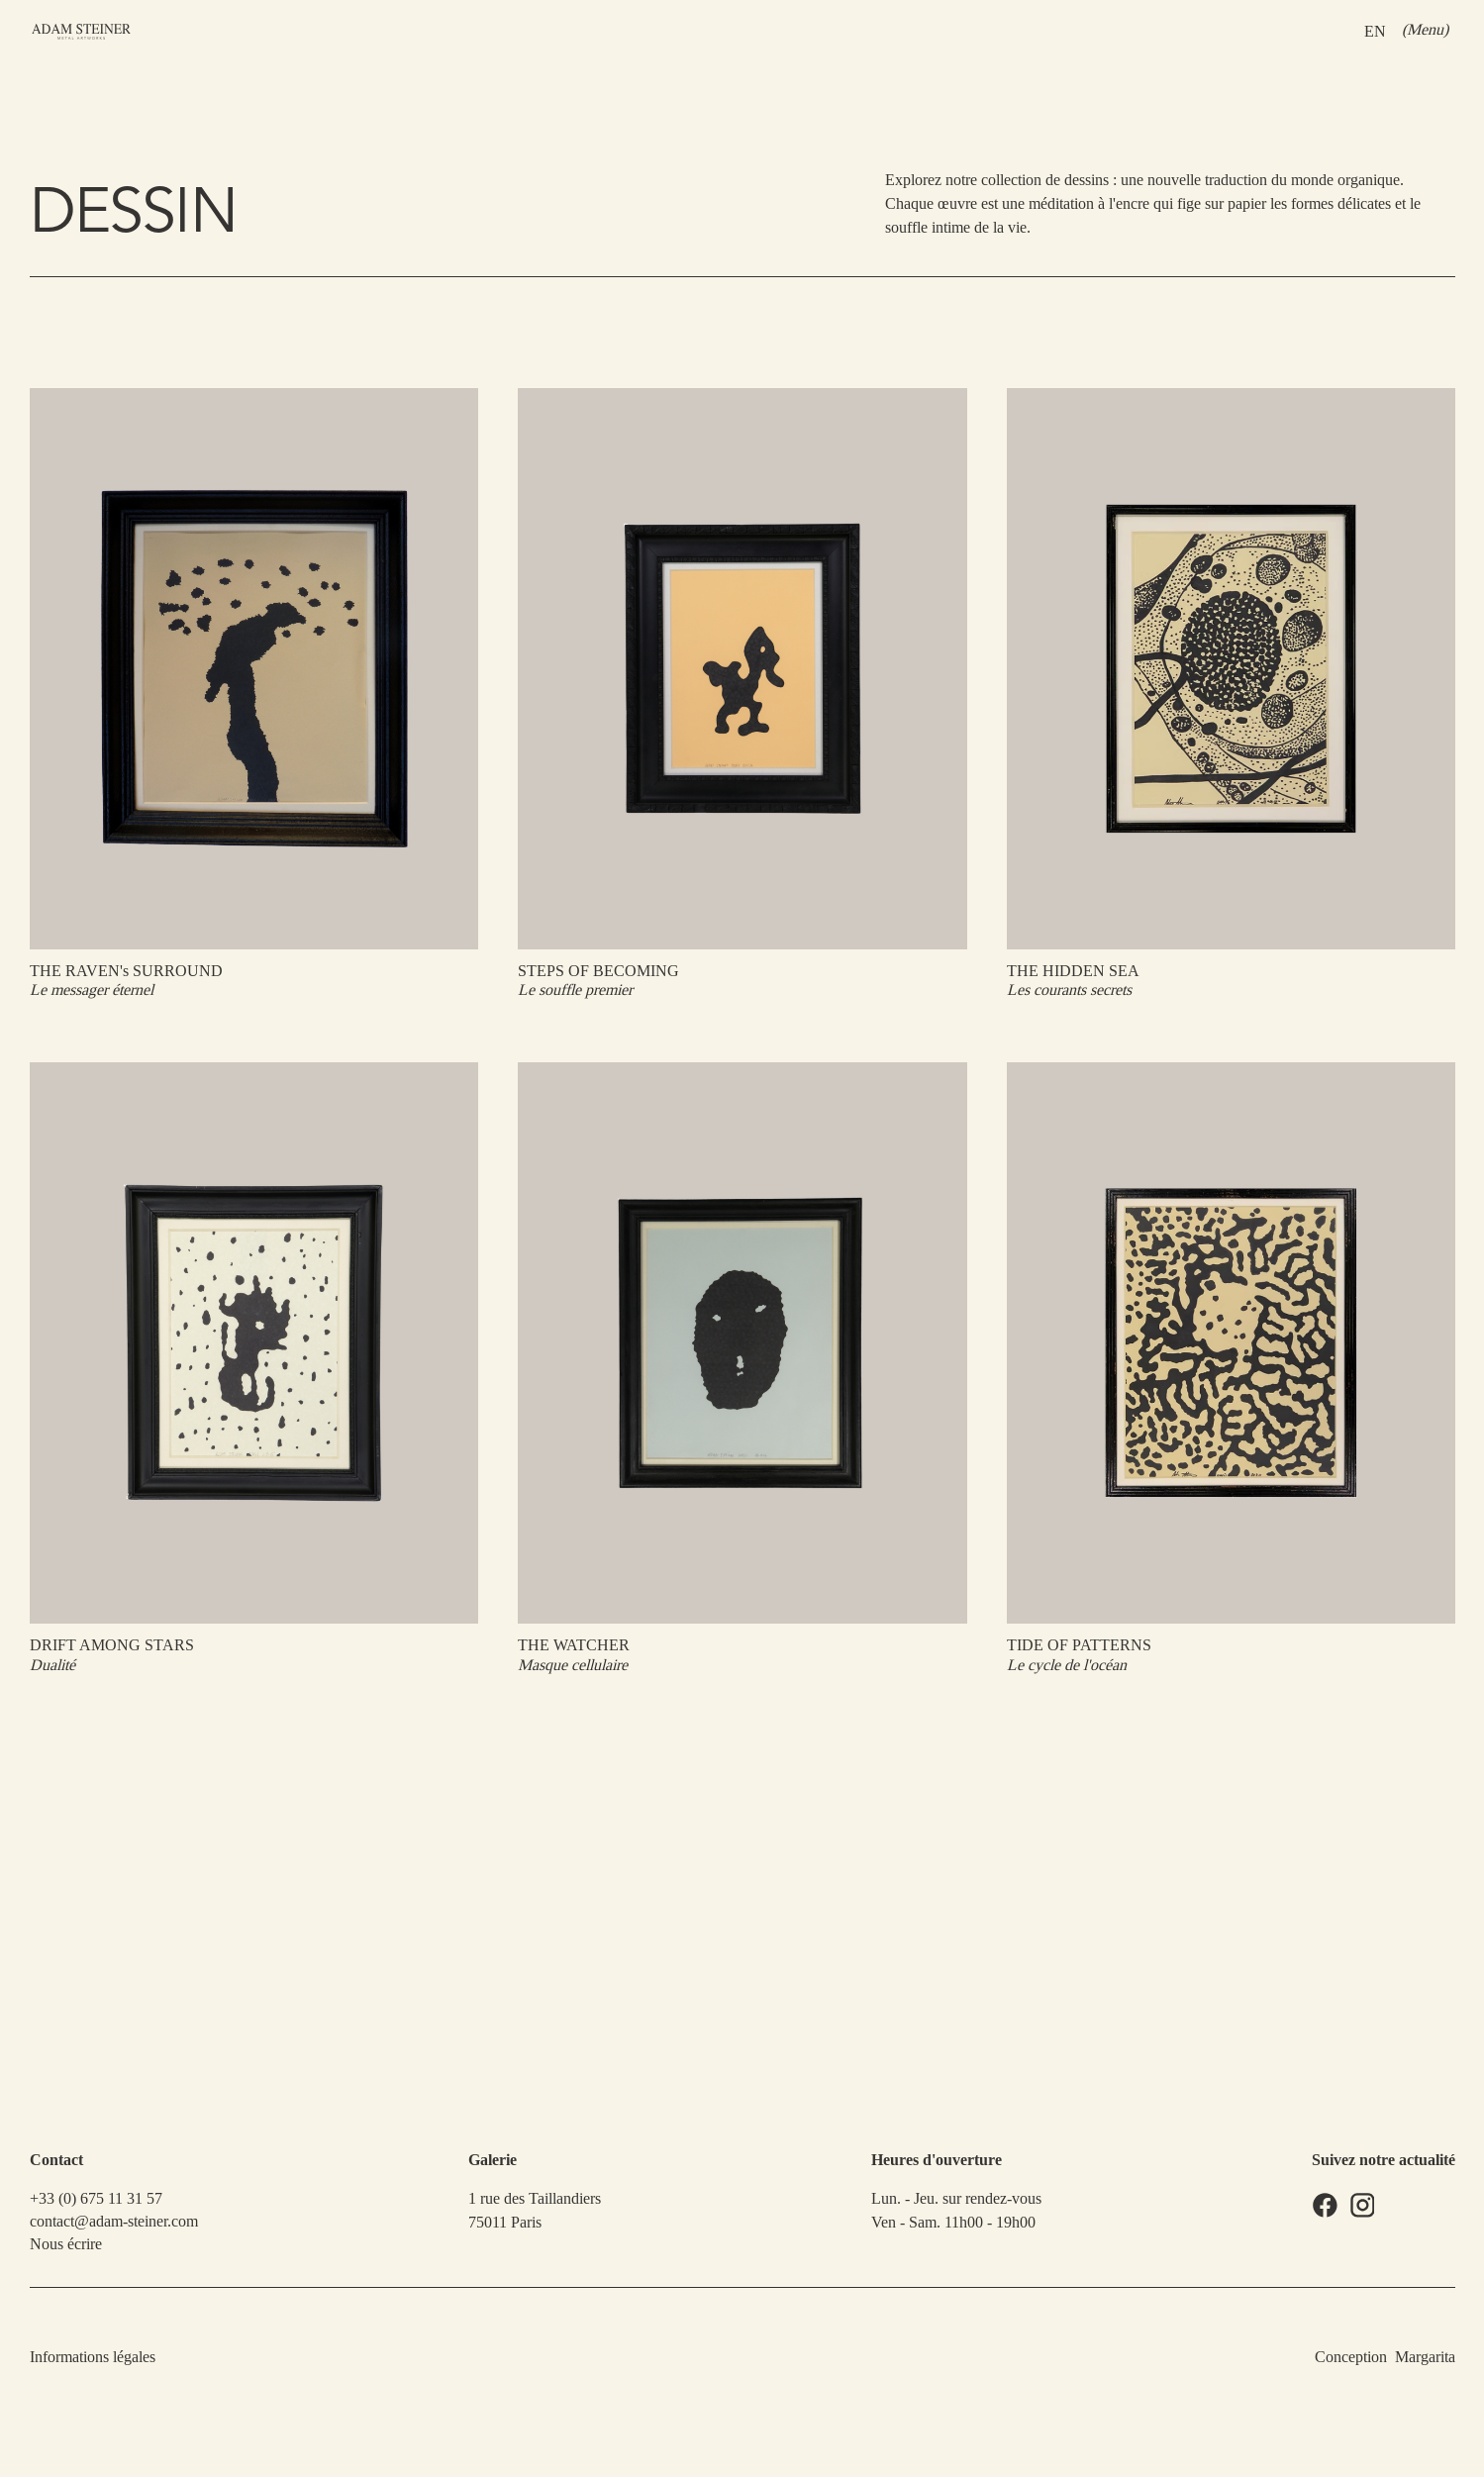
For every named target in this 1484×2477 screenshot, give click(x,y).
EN (1374, 30)
